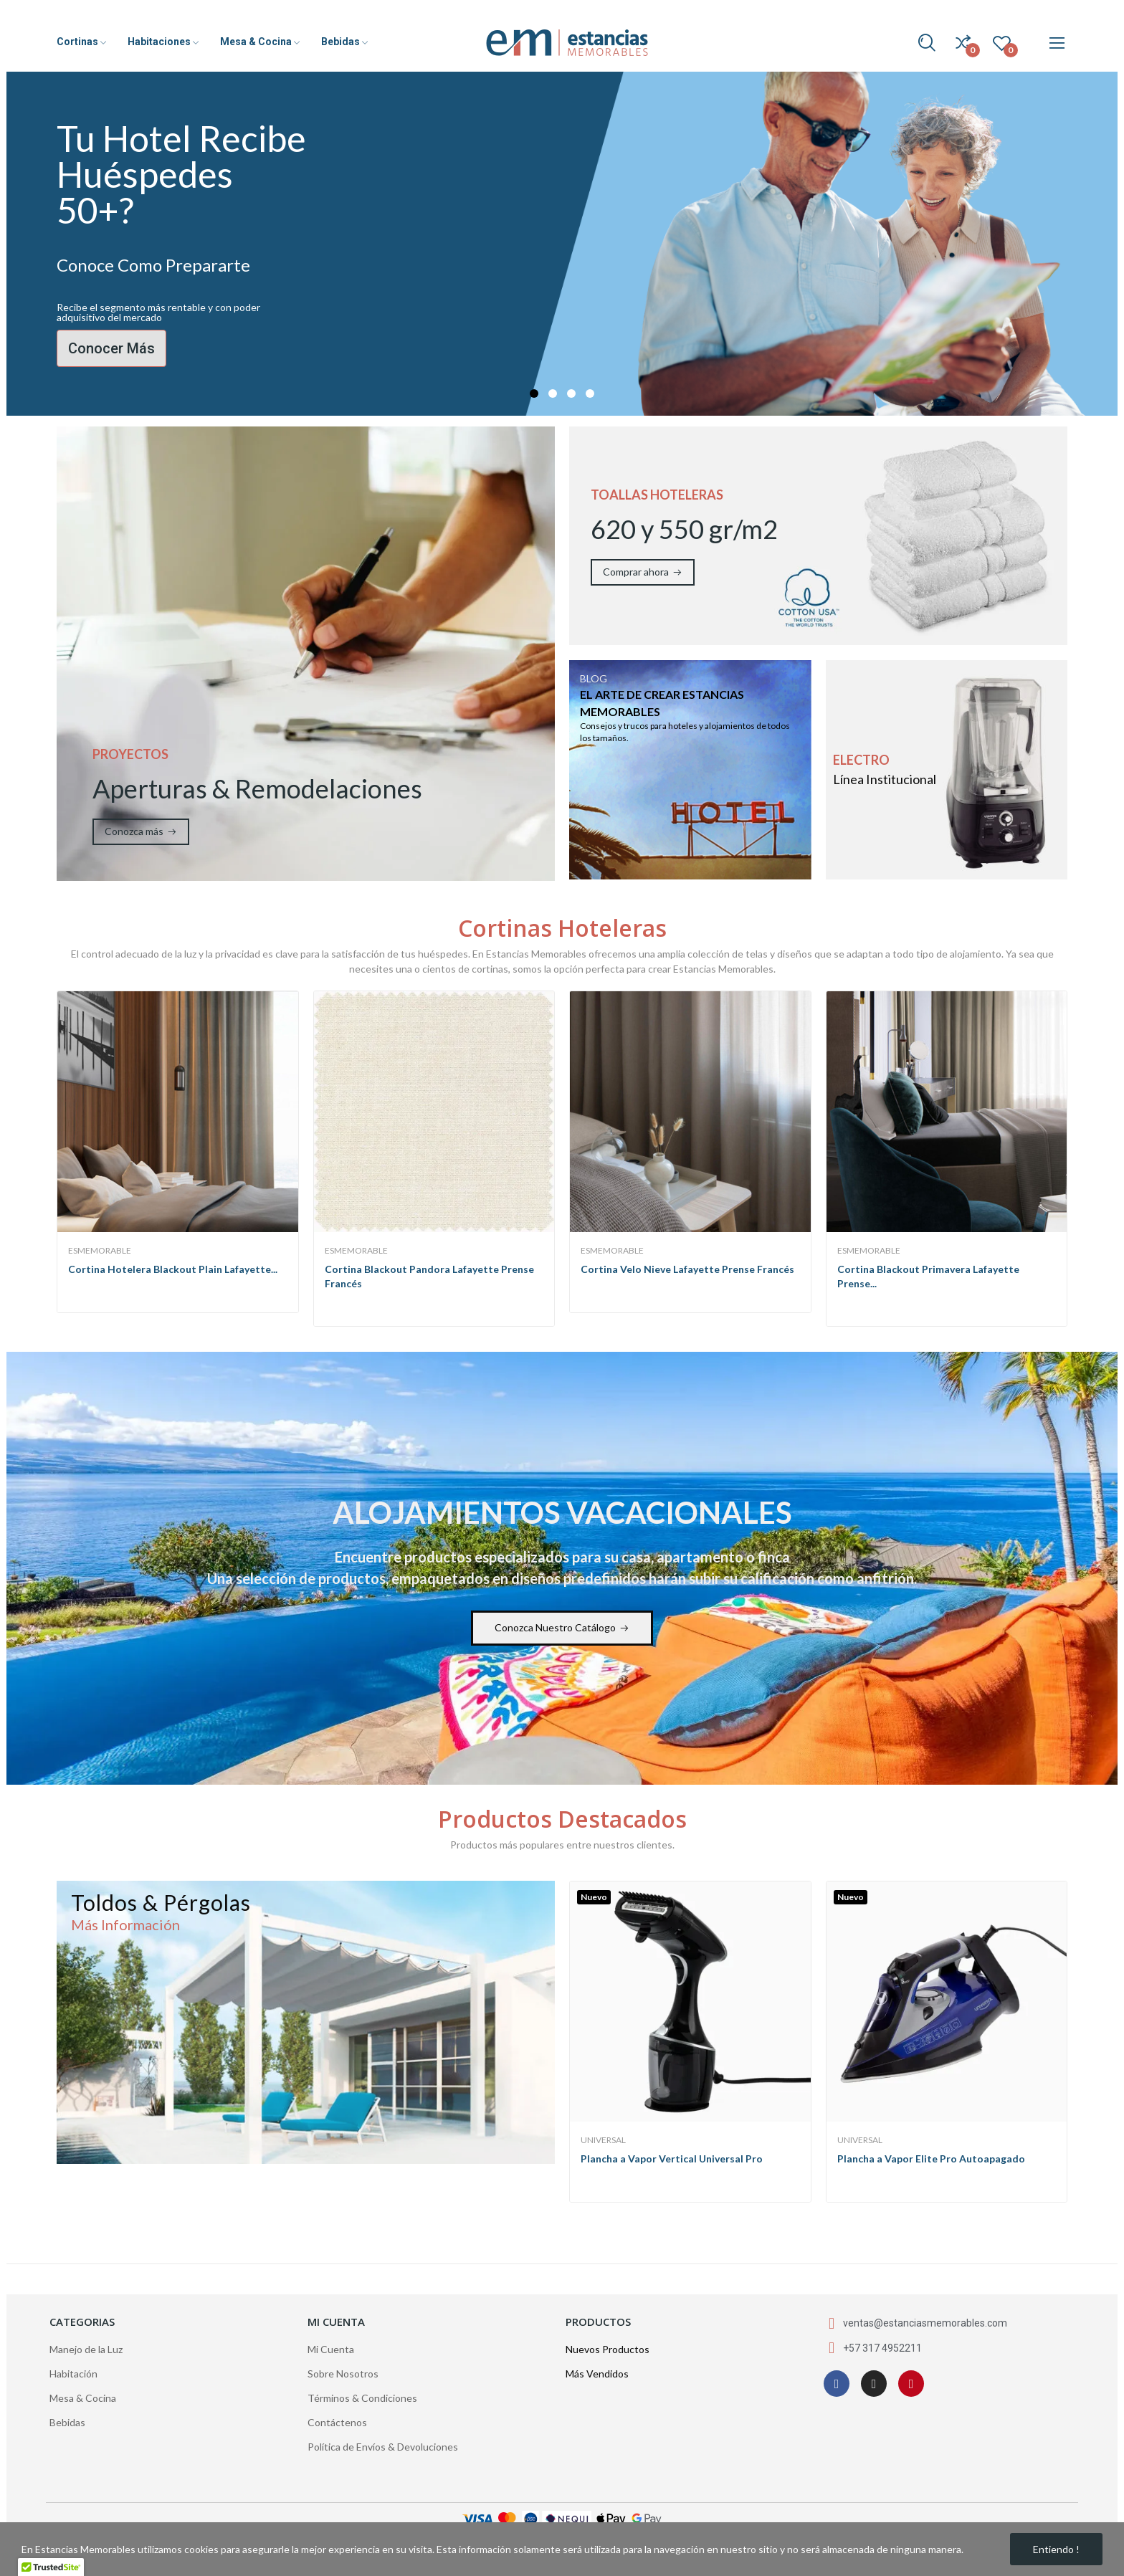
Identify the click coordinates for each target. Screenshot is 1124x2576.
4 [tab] (590, 393)
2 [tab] (552, 393)
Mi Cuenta (331, 2349)
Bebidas (67, 2422)
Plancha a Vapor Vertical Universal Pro (672, 2158)
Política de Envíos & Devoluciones (383, 2447)
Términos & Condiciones (362, 2398)
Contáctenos (337, 2422)
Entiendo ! (1056, 2549)
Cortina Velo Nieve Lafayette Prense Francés (687, 1269)
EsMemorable (99, 1250)
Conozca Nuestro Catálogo (555, 1627)
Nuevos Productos (607, 2349)
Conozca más (134, 831)
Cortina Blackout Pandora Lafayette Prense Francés (429, 1276)
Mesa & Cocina (82, 2398)
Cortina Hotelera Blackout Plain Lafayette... (172, 1269)
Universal (603, 2140)
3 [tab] (571, 393)
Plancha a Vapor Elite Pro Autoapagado (931, 2158)
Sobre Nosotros (343, 2373)
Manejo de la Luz (86, 2349)
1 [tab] (534, 393)
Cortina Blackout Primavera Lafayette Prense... (928, 1276)
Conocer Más (111, 348)
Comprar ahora (636, 572)
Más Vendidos (597, 2373)
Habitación (73, 2373)
